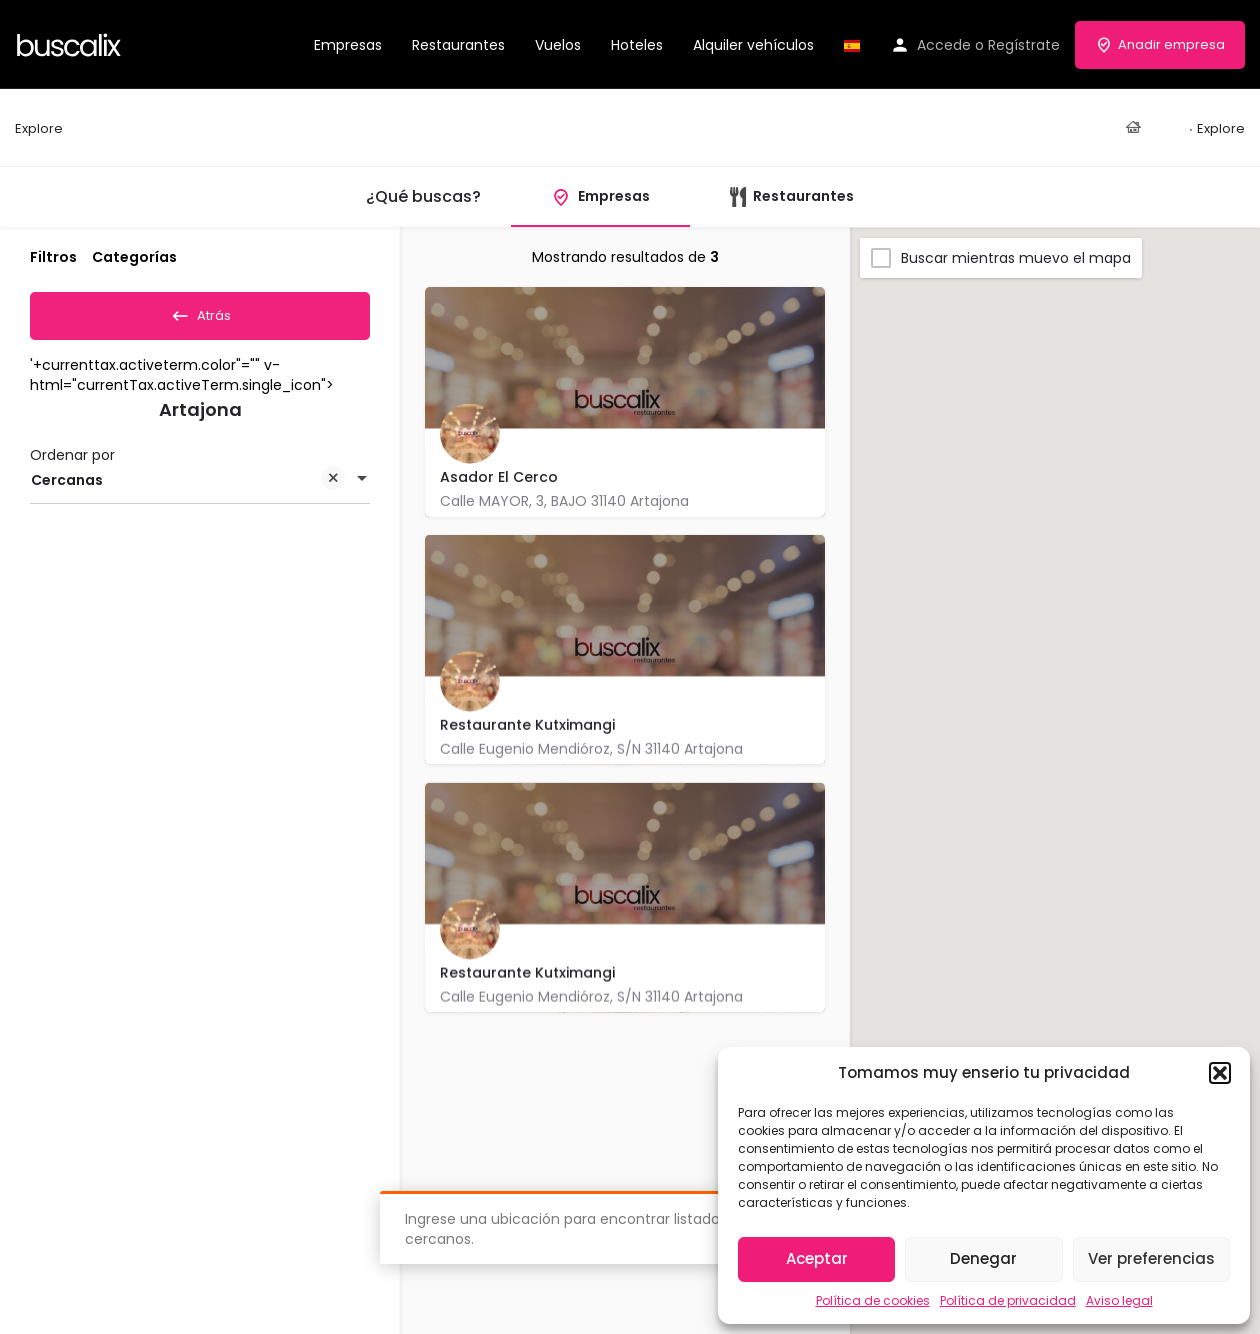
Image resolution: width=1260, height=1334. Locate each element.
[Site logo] (71, 43)
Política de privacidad (1008, 1300)
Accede (944, 45)
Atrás (200, 312)
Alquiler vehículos (753, 45)
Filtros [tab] (53, 257)
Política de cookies (873, 1300)
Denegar (983, 1258)
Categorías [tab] (134, 257)
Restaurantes (458, 45)
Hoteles (637, 45)
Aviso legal (1119, 1300)
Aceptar (817, 1258)
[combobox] (200, 487)
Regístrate (1024, 45)
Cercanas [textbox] (188, 488)
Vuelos (558, 45)
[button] (1220, 1073)
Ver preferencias (1151, 1258)
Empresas (348, 45)
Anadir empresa (1160, 44)
